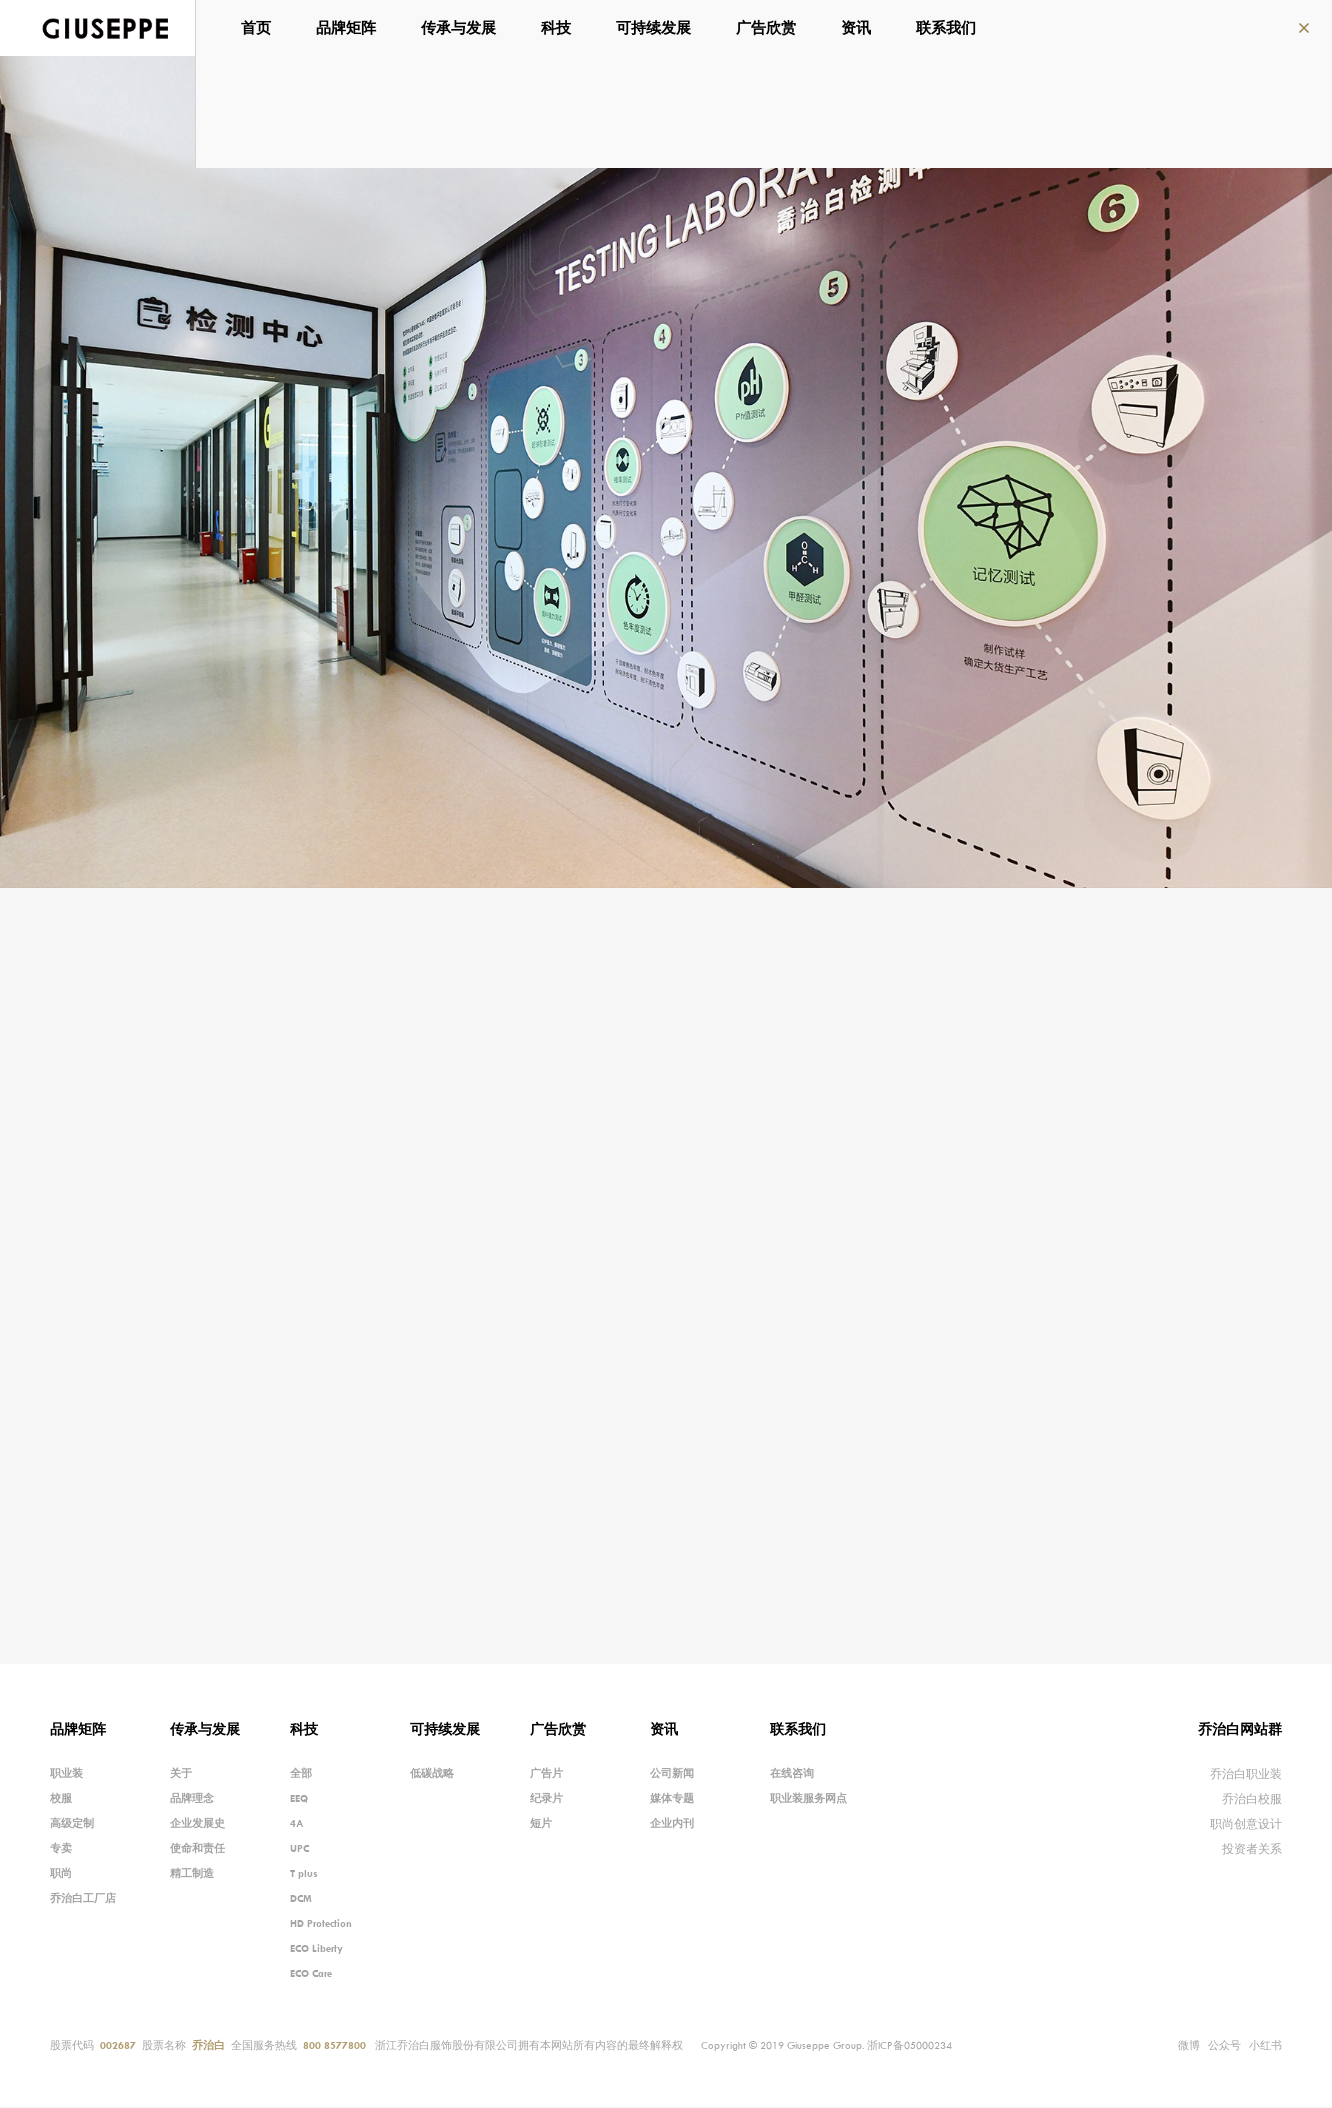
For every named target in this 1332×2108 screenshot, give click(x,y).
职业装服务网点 (808, 1799)
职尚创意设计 (1246, 1824)
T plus (304, 1874)
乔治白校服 (1252, 1799)
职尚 (61, 1874)
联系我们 (949, 27)
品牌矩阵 (349, 27)
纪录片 (546, 1799)
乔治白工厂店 (83, 1899)
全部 (301, 1774)
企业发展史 (197, 1824)
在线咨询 (792, 1774)
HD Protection (321, 1924)
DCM (301, 1899)
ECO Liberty (316, 1949)
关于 (181, 1774)
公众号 (1224, 2044)
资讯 (859, 27)
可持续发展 (656, 27)
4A (297, 1824)
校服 (61, 1799)
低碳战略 (432, 1774)
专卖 (61, 1849)
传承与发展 (461, 27)
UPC (299, 1849)
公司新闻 (672, 1774)
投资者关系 (1252, 1849)
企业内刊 (672, 1824)
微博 (1189, 2046)
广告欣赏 (769, 27)
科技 (559, 27)
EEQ (299, 1799)
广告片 (546, 1774)
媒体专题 (672, 1799)
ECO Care (311, 1974)
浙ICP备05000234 (909, 2046)
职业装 (66, 1774)
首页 (259, 27)
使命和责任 (197, 1849)
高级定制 (72, 1824)
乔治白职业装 (1246, 1774)
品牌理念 (192, 1799)
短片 (541, 1824)
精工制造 (192, 1874)
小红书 (1265, 2046)
